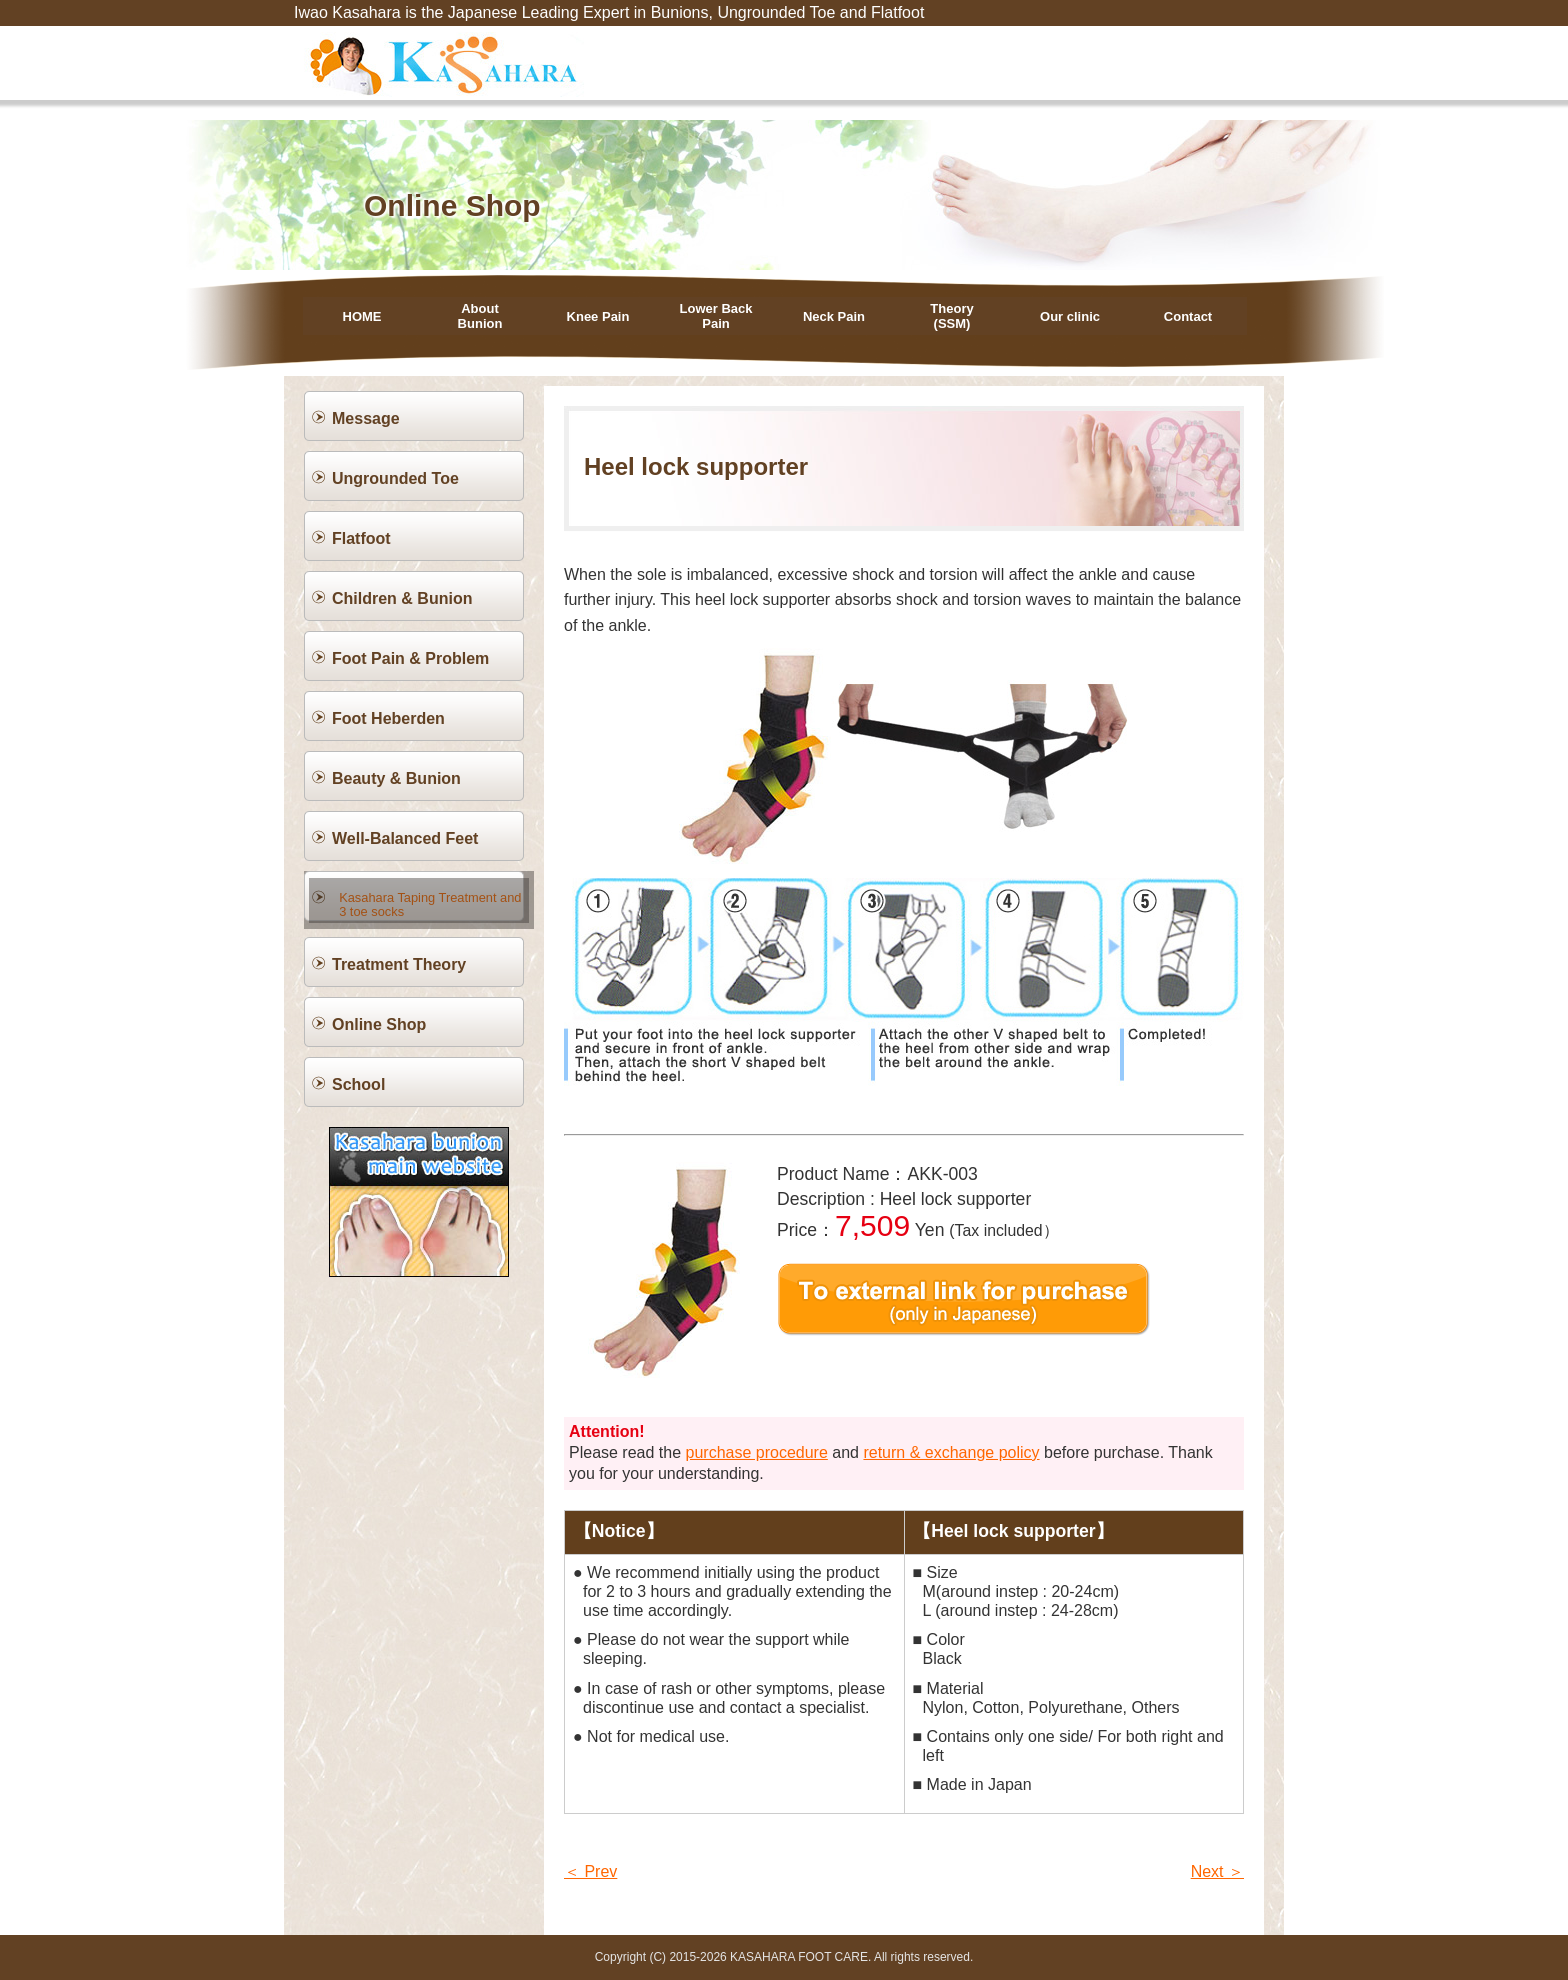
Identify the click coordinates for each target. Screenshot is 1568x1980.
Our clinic (1070, 317)
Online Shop (379, 1018)
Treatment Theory (399, 958)
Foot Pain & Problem (410, 658)
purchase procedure (757, 1452)
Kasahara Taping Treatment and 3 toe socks (427, 897)
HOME (362, 317)
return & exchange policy (951, 1452)
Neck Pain (834, 317)
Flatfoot (361, 538)
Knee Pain (598, 317)
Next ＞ (1217, 1871)
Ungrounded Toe (395, 478)
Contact (1188, 317)
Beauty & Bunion (396, 778)
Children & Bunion (402, 598)
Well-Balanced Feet (405, 838)
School (358, 1078)
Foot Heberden (388, 718)
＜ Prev (590, 1871)
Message (366, 418)
